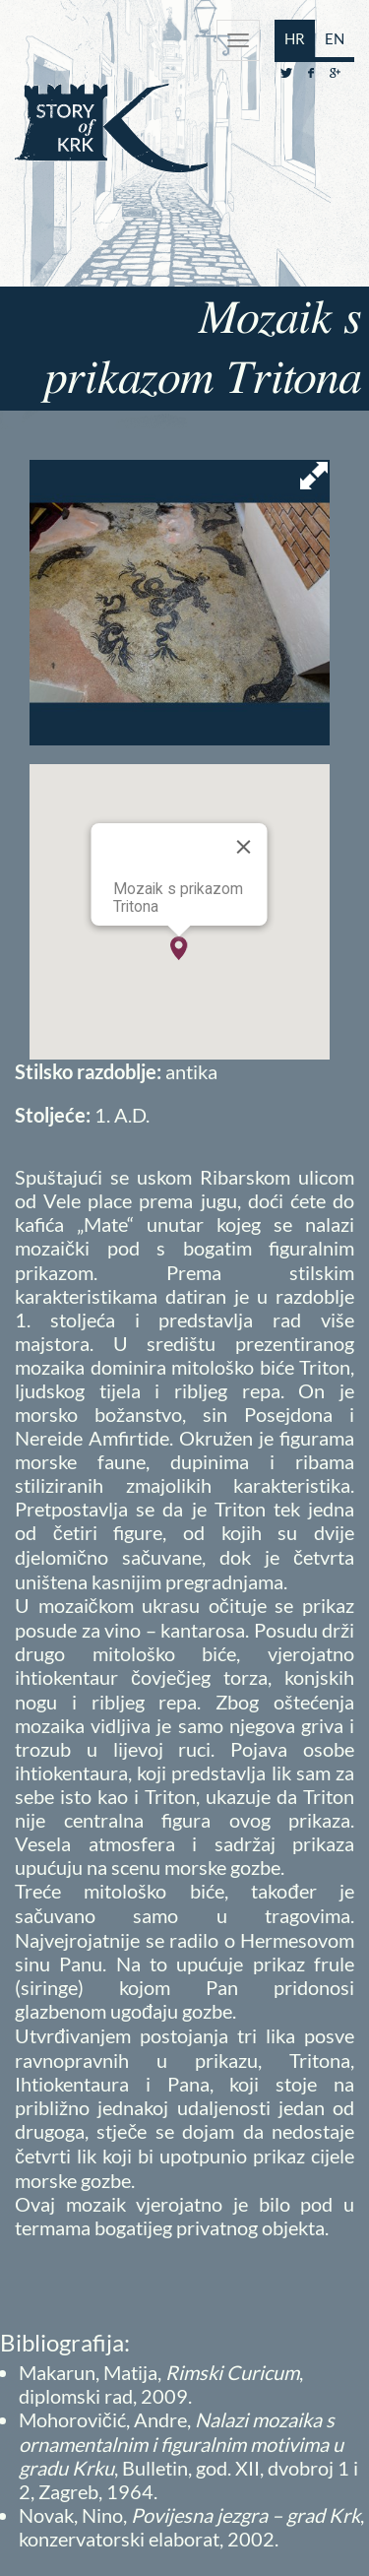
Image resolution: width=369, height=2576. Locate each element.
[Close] (244, 846)
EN (334, 38)
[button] (179, 948)
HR (294, 38)
